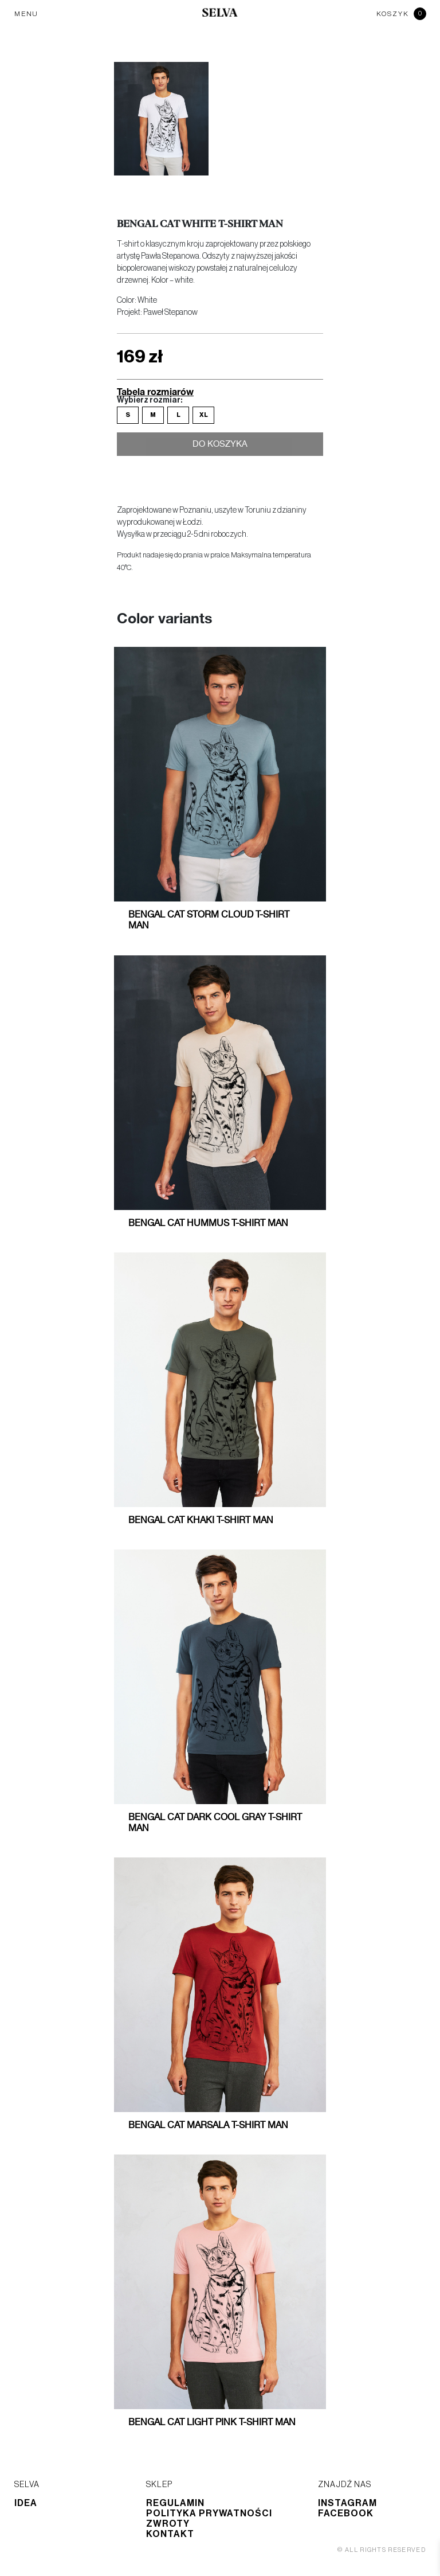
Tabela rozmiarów (155, 391)
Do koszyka (220, 445)
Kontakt (170, 2534)
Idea (25, 2503)
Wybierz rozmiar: (149, 400)
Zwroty (168, 2524)
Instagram (347, 2503)
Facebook (346, 2513)
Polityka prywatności (209, 2513)
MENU (26, 13)
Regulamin (175, 2503)
